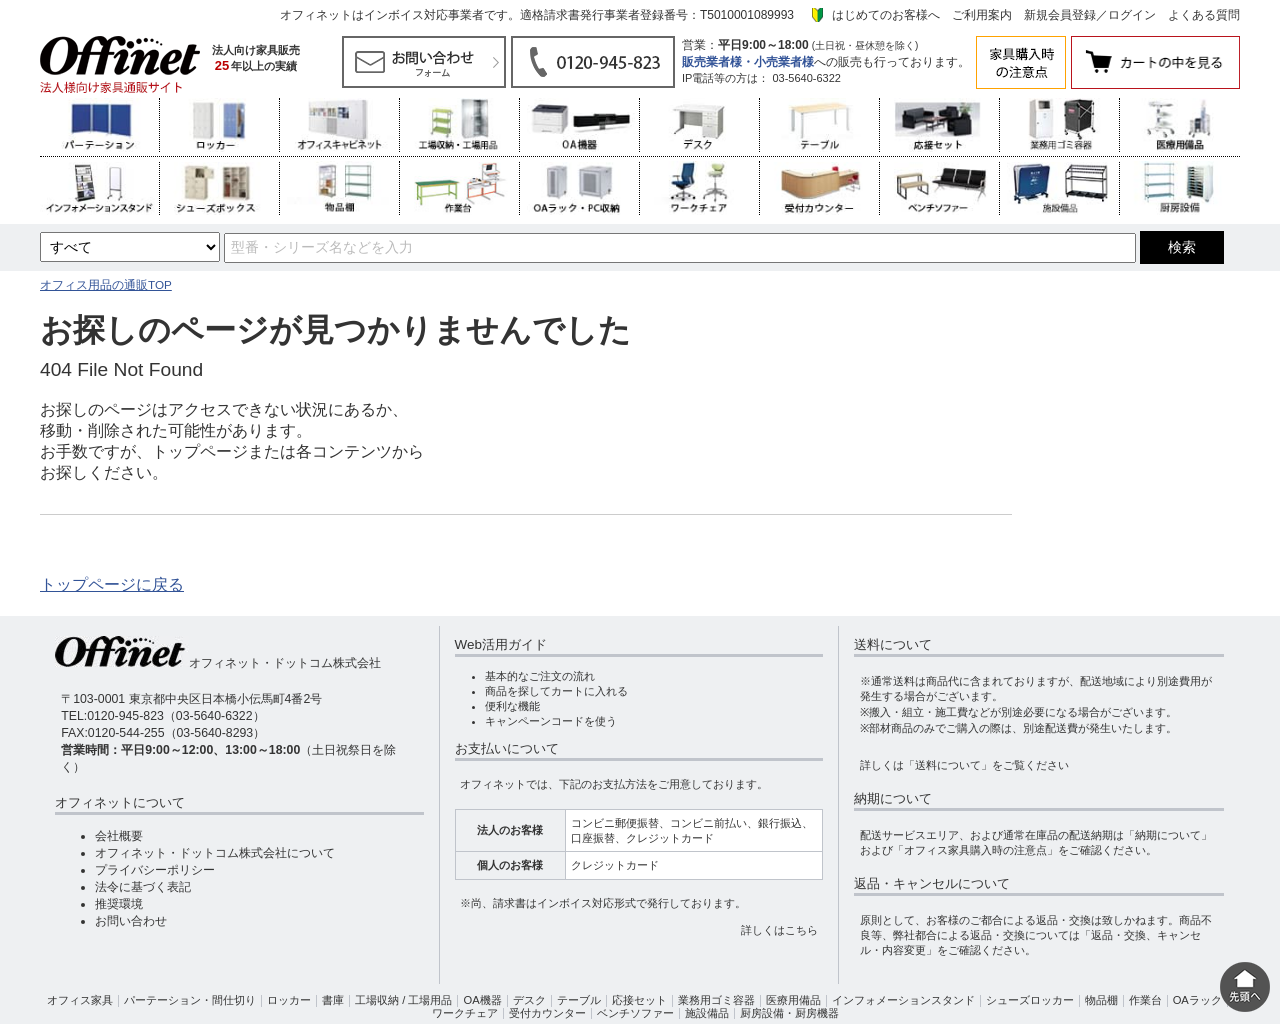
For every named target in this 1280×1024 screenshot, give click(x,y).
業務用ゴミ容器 (716, 1000)
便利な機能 (512, 706)
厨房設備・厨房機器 (789, 1013)
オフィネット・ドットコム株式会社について (215, 853)
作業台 (1145, 1000)
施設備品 (707, 1013)
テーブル (579, 1000)
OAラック (1197, 1000)
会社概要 (119, 836)
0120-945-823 (125, 716)
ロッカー (289, 1000)
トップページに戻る (112, 584)
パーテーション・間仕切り (190, 1000)
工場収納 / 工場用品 (403, 1000)
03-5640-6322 (806, 78)
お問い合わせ (131, 921)
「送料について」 (948, 765)
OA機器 (482, 1000)
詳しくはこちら (779, 930)
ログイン (1132, 15)
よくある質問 (1204, 15)
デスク (529, 1000)
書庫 (333, 1000)
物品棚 (1101, 1000)
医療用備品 (793, 1000)
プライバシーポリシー (155, 870)
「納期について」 (1168, 835)
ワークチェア (465, 1013)
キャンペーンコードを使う (551, 721)
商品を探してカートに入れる (556, 691)
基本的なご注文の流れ (540, 676)
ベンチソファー (635, 1013)
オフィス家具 (80, 1000)
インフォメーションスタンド (903, 1000)
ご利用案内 (982, 15)
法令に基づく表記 (143, 887)
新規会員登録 (1060, 15)
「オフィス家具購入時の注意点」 (975, 850)
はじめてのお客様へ (886, 15)
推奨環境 (119, 904)
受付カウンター (547, 1013)
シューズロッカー (1030, 1000)
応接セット (639, 1000)
